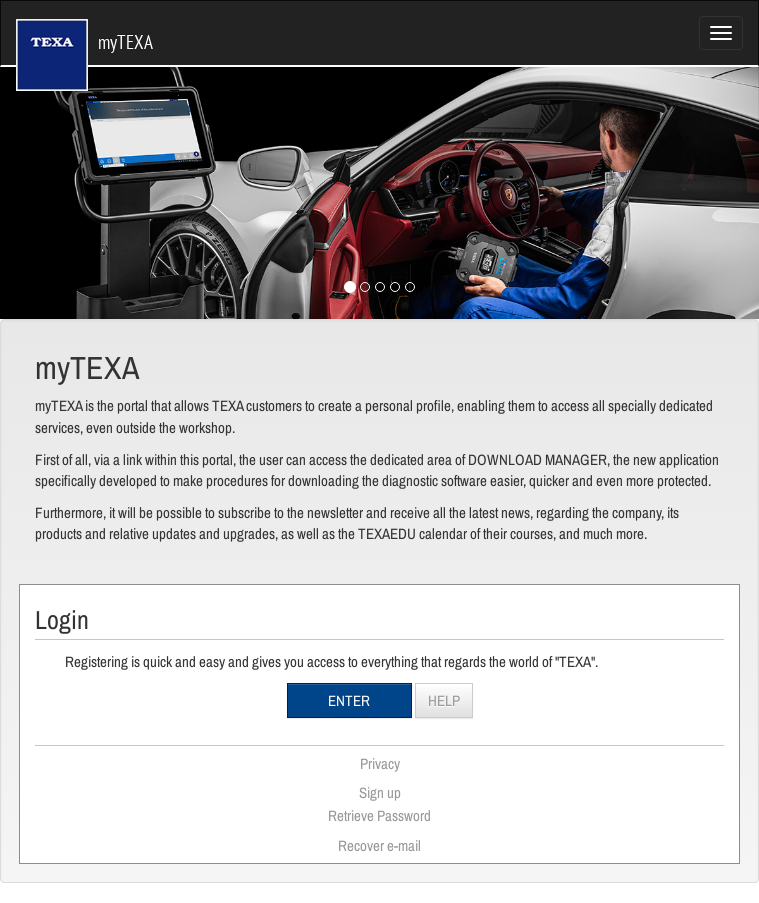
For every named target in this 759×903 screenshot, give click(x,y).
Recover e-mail (379, 845)
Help (444, 700)
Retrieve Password (379, 815)
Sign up (380, 792)
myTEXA (84, 30)
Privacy (380, 763)
